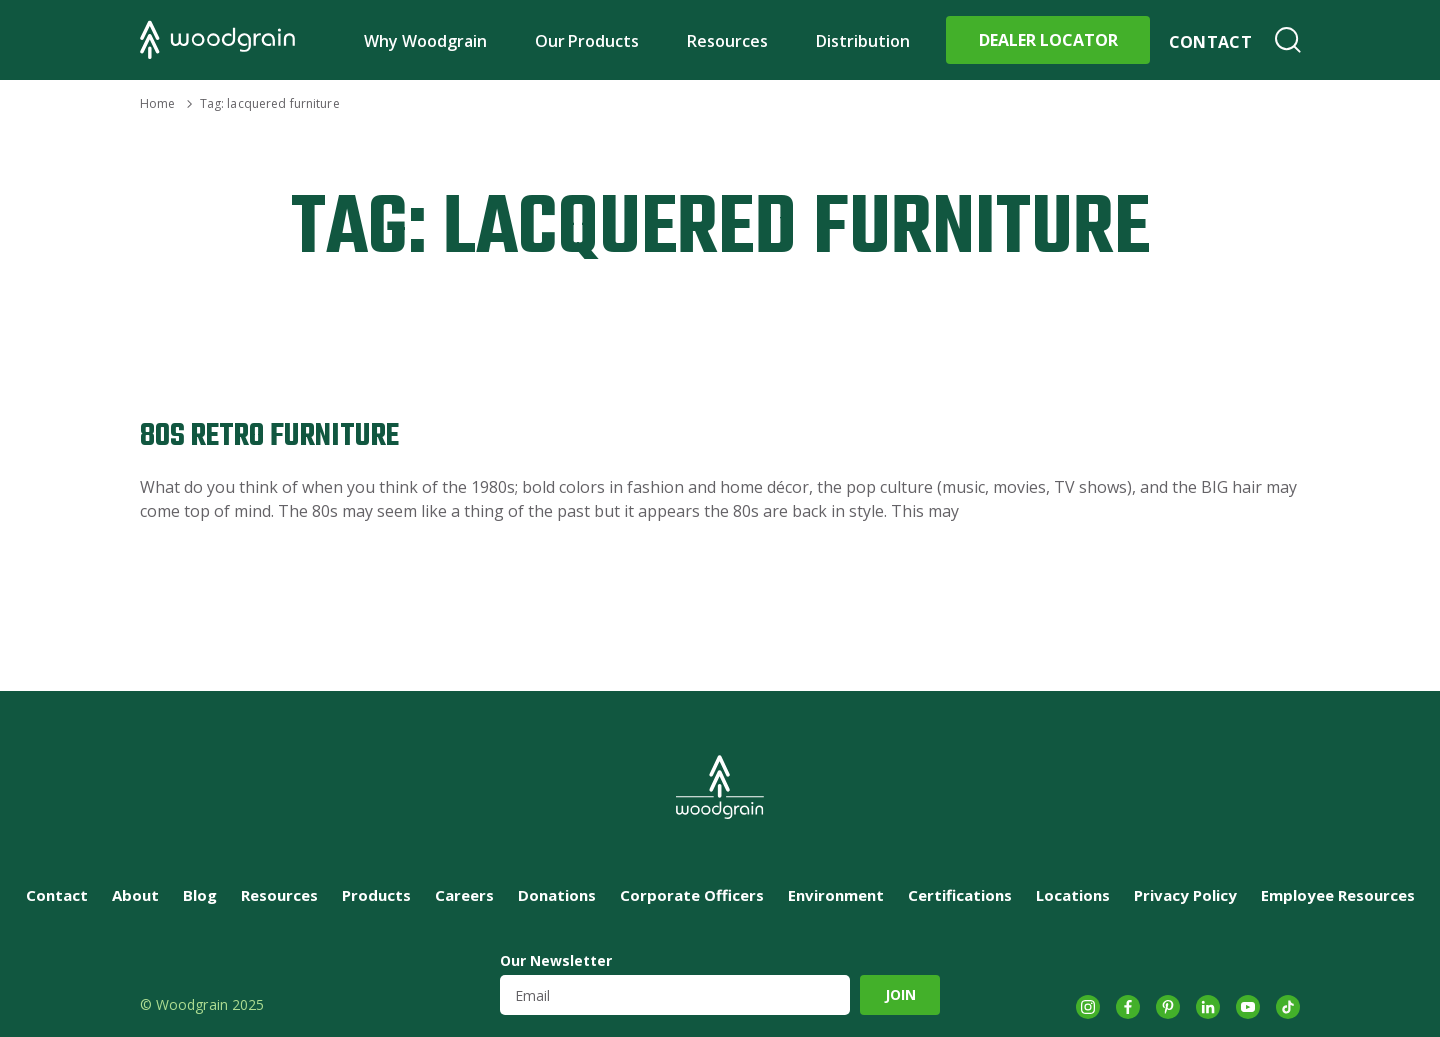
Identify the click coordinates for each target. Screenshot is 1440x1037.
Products (376, 895)
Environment (836, 895)
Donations (557, 895)
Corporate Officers (692, 895)
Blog (200, 895)
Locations (1073, 895)
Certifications (960, 895)
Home (157, 103)
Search (1288, 40)
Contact (1210, 42)
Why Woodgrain (425, 41)
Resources (727, 41)
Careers (464, 895)
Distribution (863, 41)
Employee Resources (1338, 895)
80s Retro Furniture (269, 436)
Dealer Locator (1048, 40)
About (135, 895)
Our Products (587, 41)
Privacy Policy (1185, 895)
